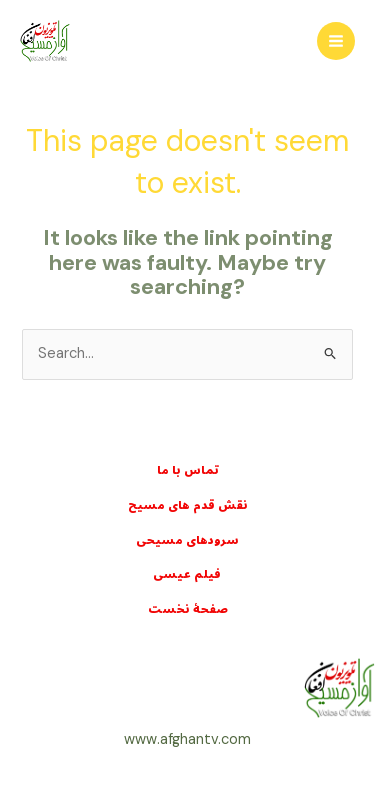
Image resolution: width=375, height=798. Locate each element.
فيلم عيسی (187, 574)
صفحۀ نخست (188, 609)
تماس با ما (188, 470)
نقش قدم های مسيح (188, 505)
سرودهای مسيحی (188, 540)
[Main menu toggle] (336, 41)
